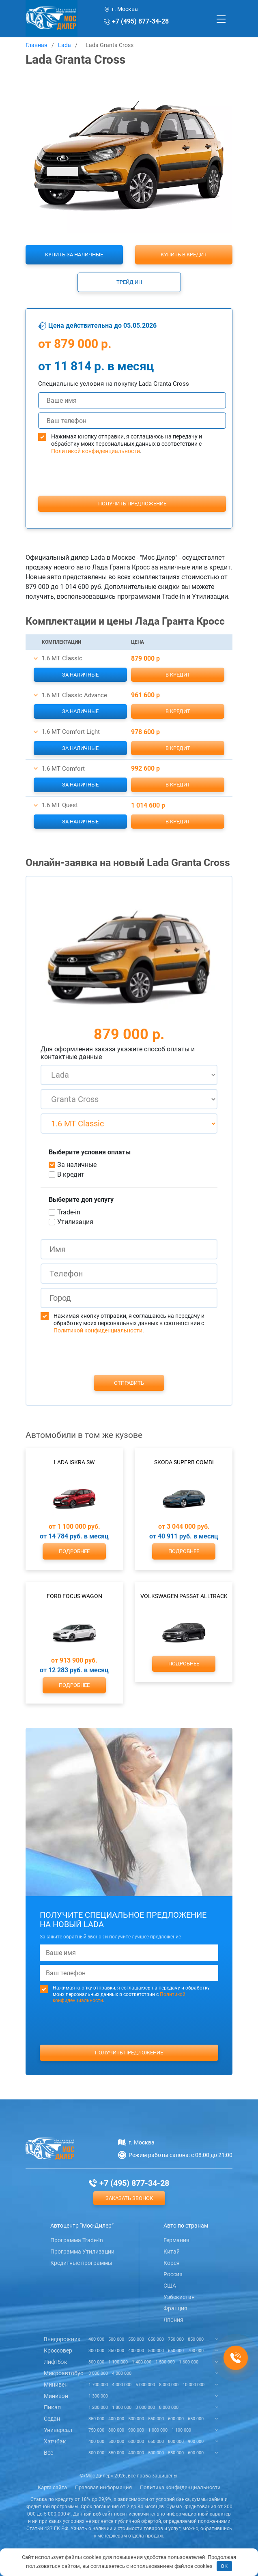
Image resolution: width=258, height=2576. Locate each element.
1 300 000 (98, 2396)
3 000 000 (98, 2373)
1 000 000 (158, 2430)
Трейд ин (129, 282)
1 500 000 (165, 2362)
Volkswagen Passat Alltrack (184, 1596)
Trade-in (68, 1212)
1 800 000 (121, 2407)
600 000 (176, 2418)
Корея (171, 2263)
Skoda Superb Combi (184, 1462)
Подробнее (74, 1551)
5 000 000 (145, 2384)
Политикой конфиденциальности (95, 451)
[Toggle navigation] (221, 19)
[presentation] (132, 490)
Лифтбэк (55, 2362)
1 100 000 (118, 2362)
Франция (175, 2308)
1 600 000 (188, 2362)
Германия (176, 2240)
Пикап (52, 2407)
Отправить (129, 1383)
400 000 (96, 2339)
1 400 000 (141, 2362)
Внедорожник (62, 2339)
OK (224, 2566)
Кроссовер (58, 2350)
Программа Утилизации (82, 2251)
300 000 (96, 2350)
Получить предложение (132, 504)
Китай (171, 2251)
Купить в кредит (184, 254)
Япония (173, 2319)
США (169, 2285)
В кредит (178, 675)
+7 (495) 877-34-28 (140, 21)
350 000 (116, 2350)
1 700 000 (98, 2384)
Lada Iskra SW (74, 1462)
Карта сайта (52, 2487)
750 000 (176, 2339)
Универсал (58, 2430)
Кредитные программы (81, 2263)
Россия (173, 2274)
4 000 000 (121, 2373)
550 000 (136, 2339)
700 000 (196, 2350)
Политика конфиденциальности (180, 2487)
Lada (64, 45)
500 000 (116, 2339)
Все (48, 2452)
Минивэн (56, 2396)
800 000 (96, 2362)
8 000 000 (168, 2384)
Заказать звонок (129, 2198)
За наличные (80, 675)
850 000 (196, 2339)
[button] (36, 659)
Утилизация (75, 1222)
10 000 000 (193, 2384)
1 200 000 (98, 2407)
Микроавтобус (63, 2373)
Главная (36, 45)
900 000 (136, 2430)
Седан (52, 2418)
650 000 (156, 2339)
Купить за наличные (74, 254)
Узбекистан (179, 2297)
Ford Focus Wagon (74, 1596)
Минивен (56, 2384)
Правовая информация (103, 2487)
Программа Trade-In (76, 2240)
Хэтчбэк (55, 2441)
